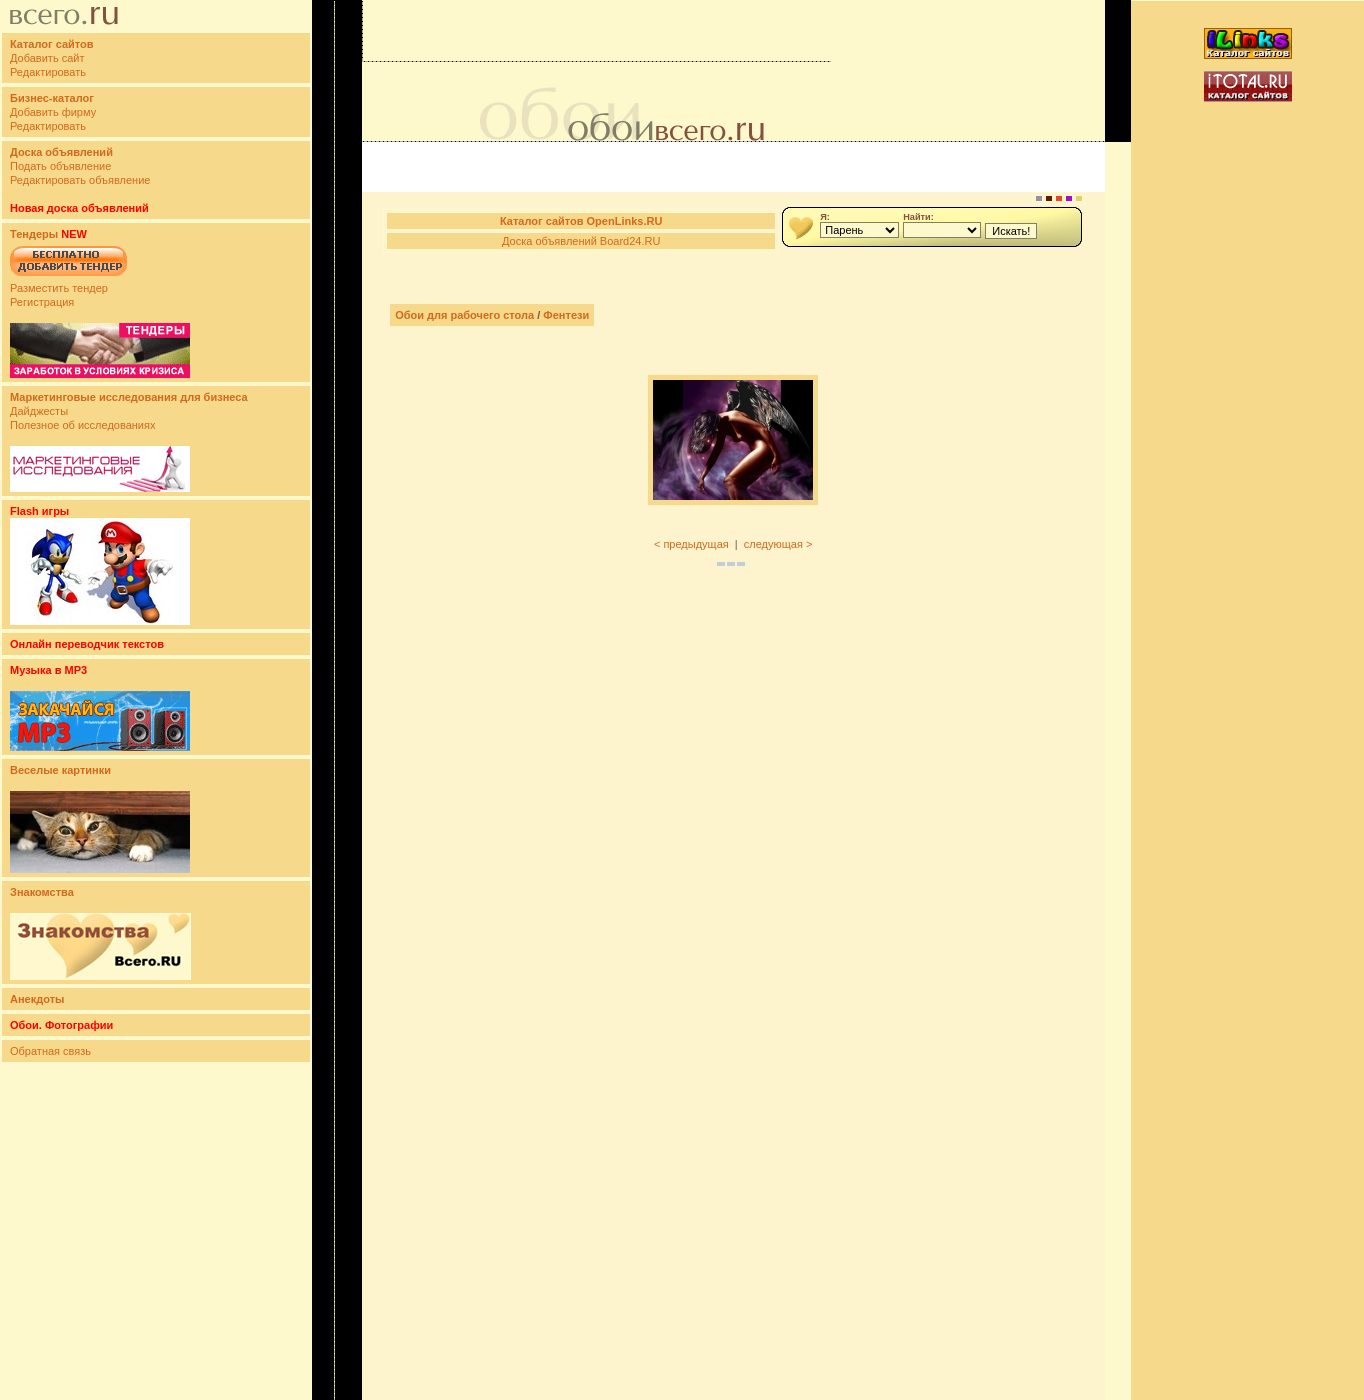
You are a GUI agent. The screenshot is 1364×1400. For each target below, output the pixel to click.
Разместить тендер (59, 288)
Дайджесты (39, 411)
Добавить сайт (47, 58)
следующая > (778, 544)
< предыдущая (691, 544)
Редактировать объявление (80, 180)
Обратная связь (50, 1051)
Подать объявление (60, 166)
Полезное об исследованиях (82, 425)
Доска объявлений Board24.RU (581, 241)
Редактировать (48, 72)
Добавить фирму (53, 112)
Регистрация (42, 302)
